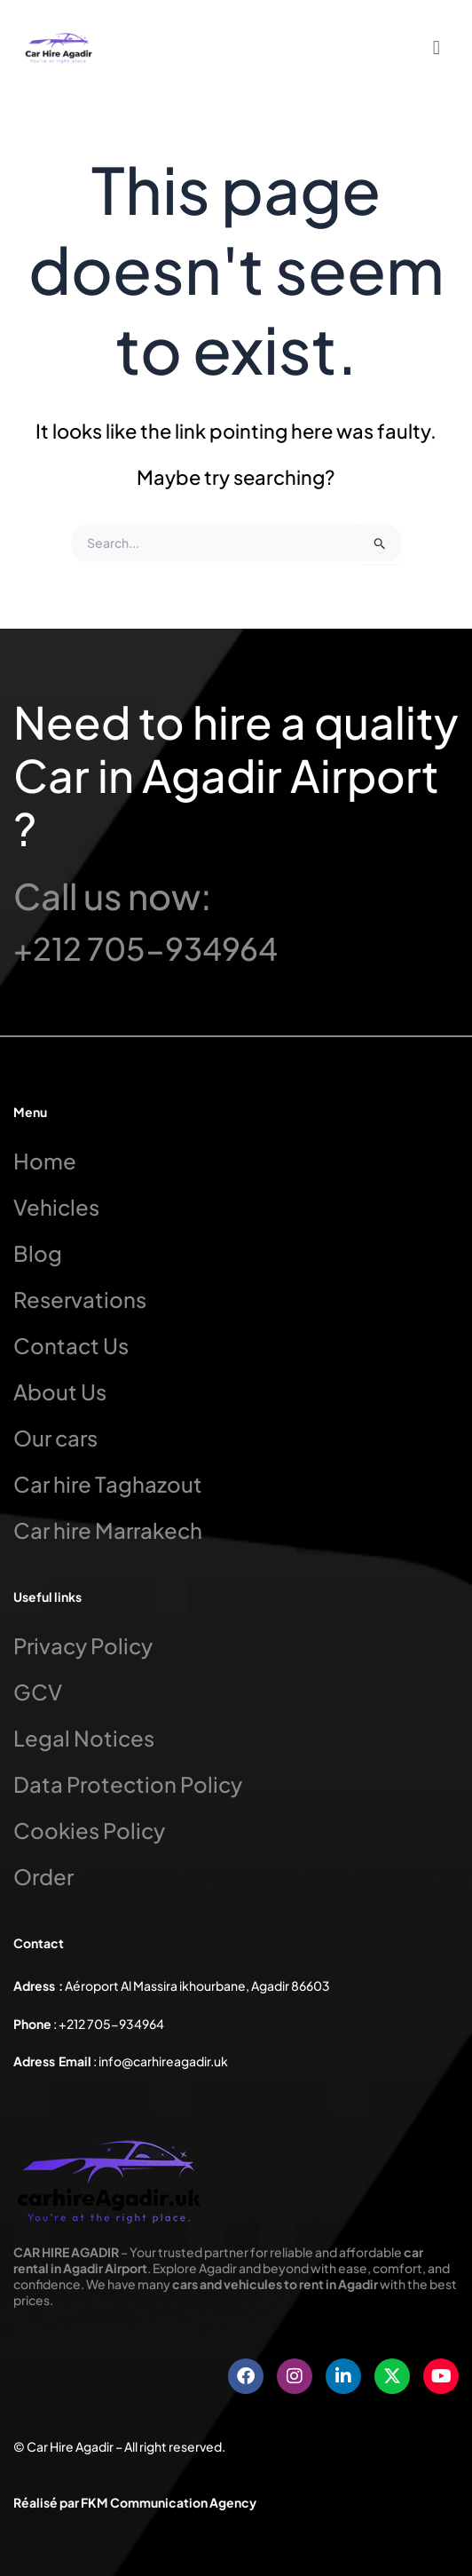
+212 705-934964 (145, 948)
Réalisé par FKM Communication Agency (134, 2502)
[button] (436, 46)
